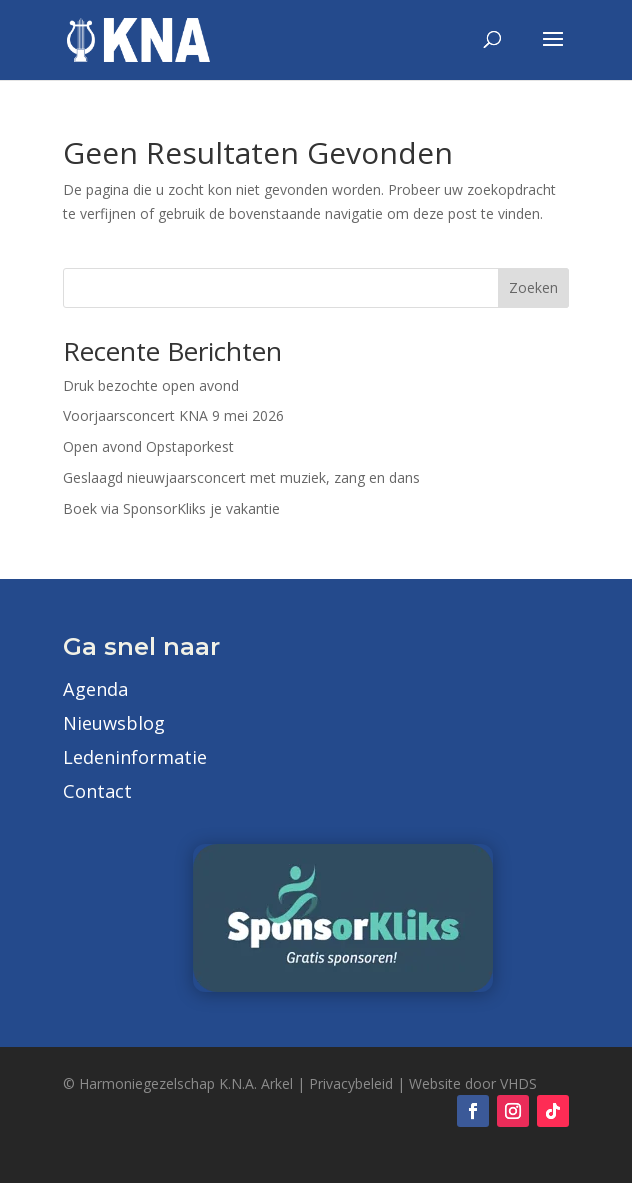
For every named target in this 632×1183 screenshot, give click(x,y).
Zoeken (533, 287)
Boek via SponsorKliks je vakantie (171, 508)
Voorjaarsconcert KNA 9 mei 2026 (173, 415)
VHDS (518, 1083)
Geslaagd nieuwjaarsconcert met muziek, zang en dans (241, 477)
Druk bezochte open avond (151, 385)
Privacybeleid (351, 1083)
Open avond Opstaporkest (148, 446)
